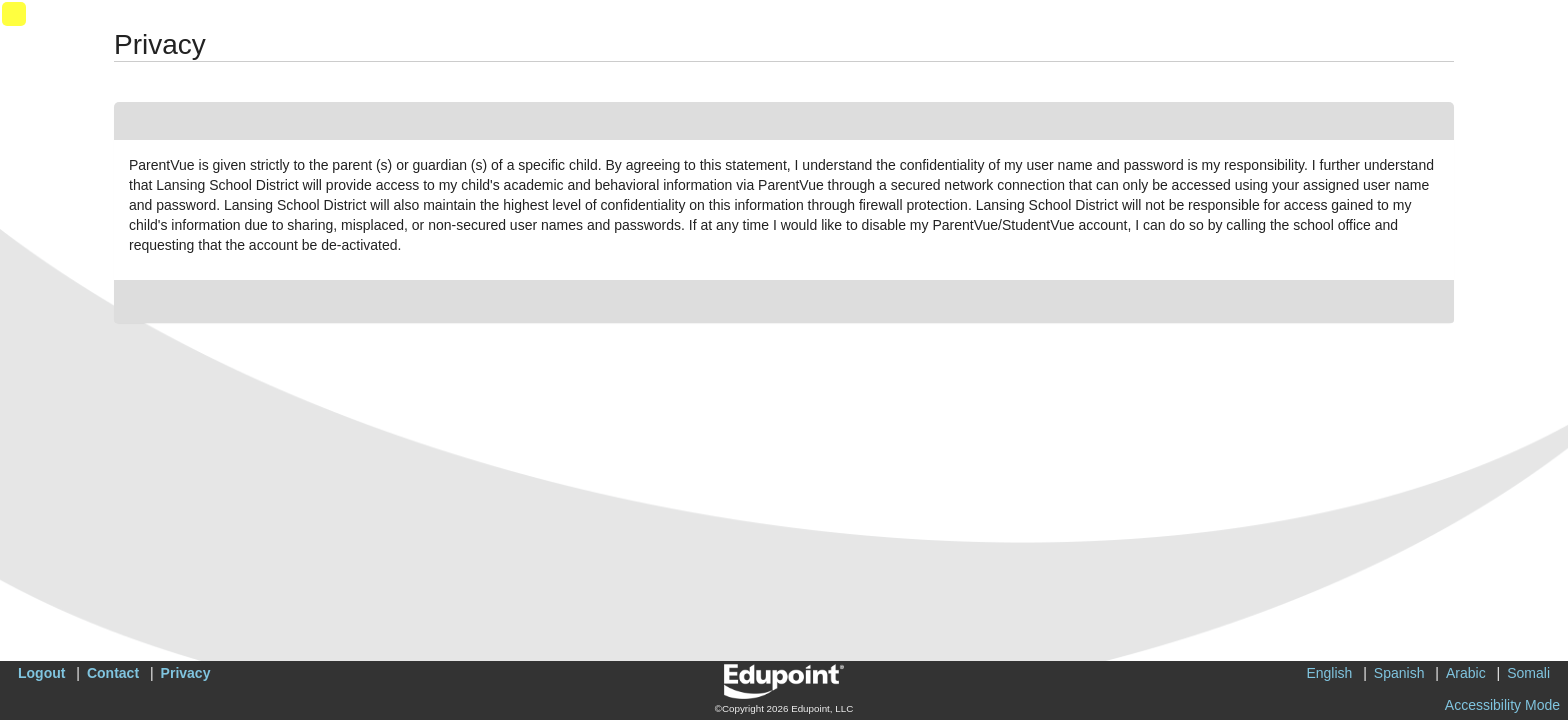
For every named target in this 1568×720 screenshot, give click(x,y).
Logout (41, 673)
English (1329, 673)
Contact (113, 673)
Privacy (186, 673)
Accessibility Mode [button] (1502, 705)
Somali (1528, 673)
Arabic (1466, 673)
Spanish (1399, 673)
